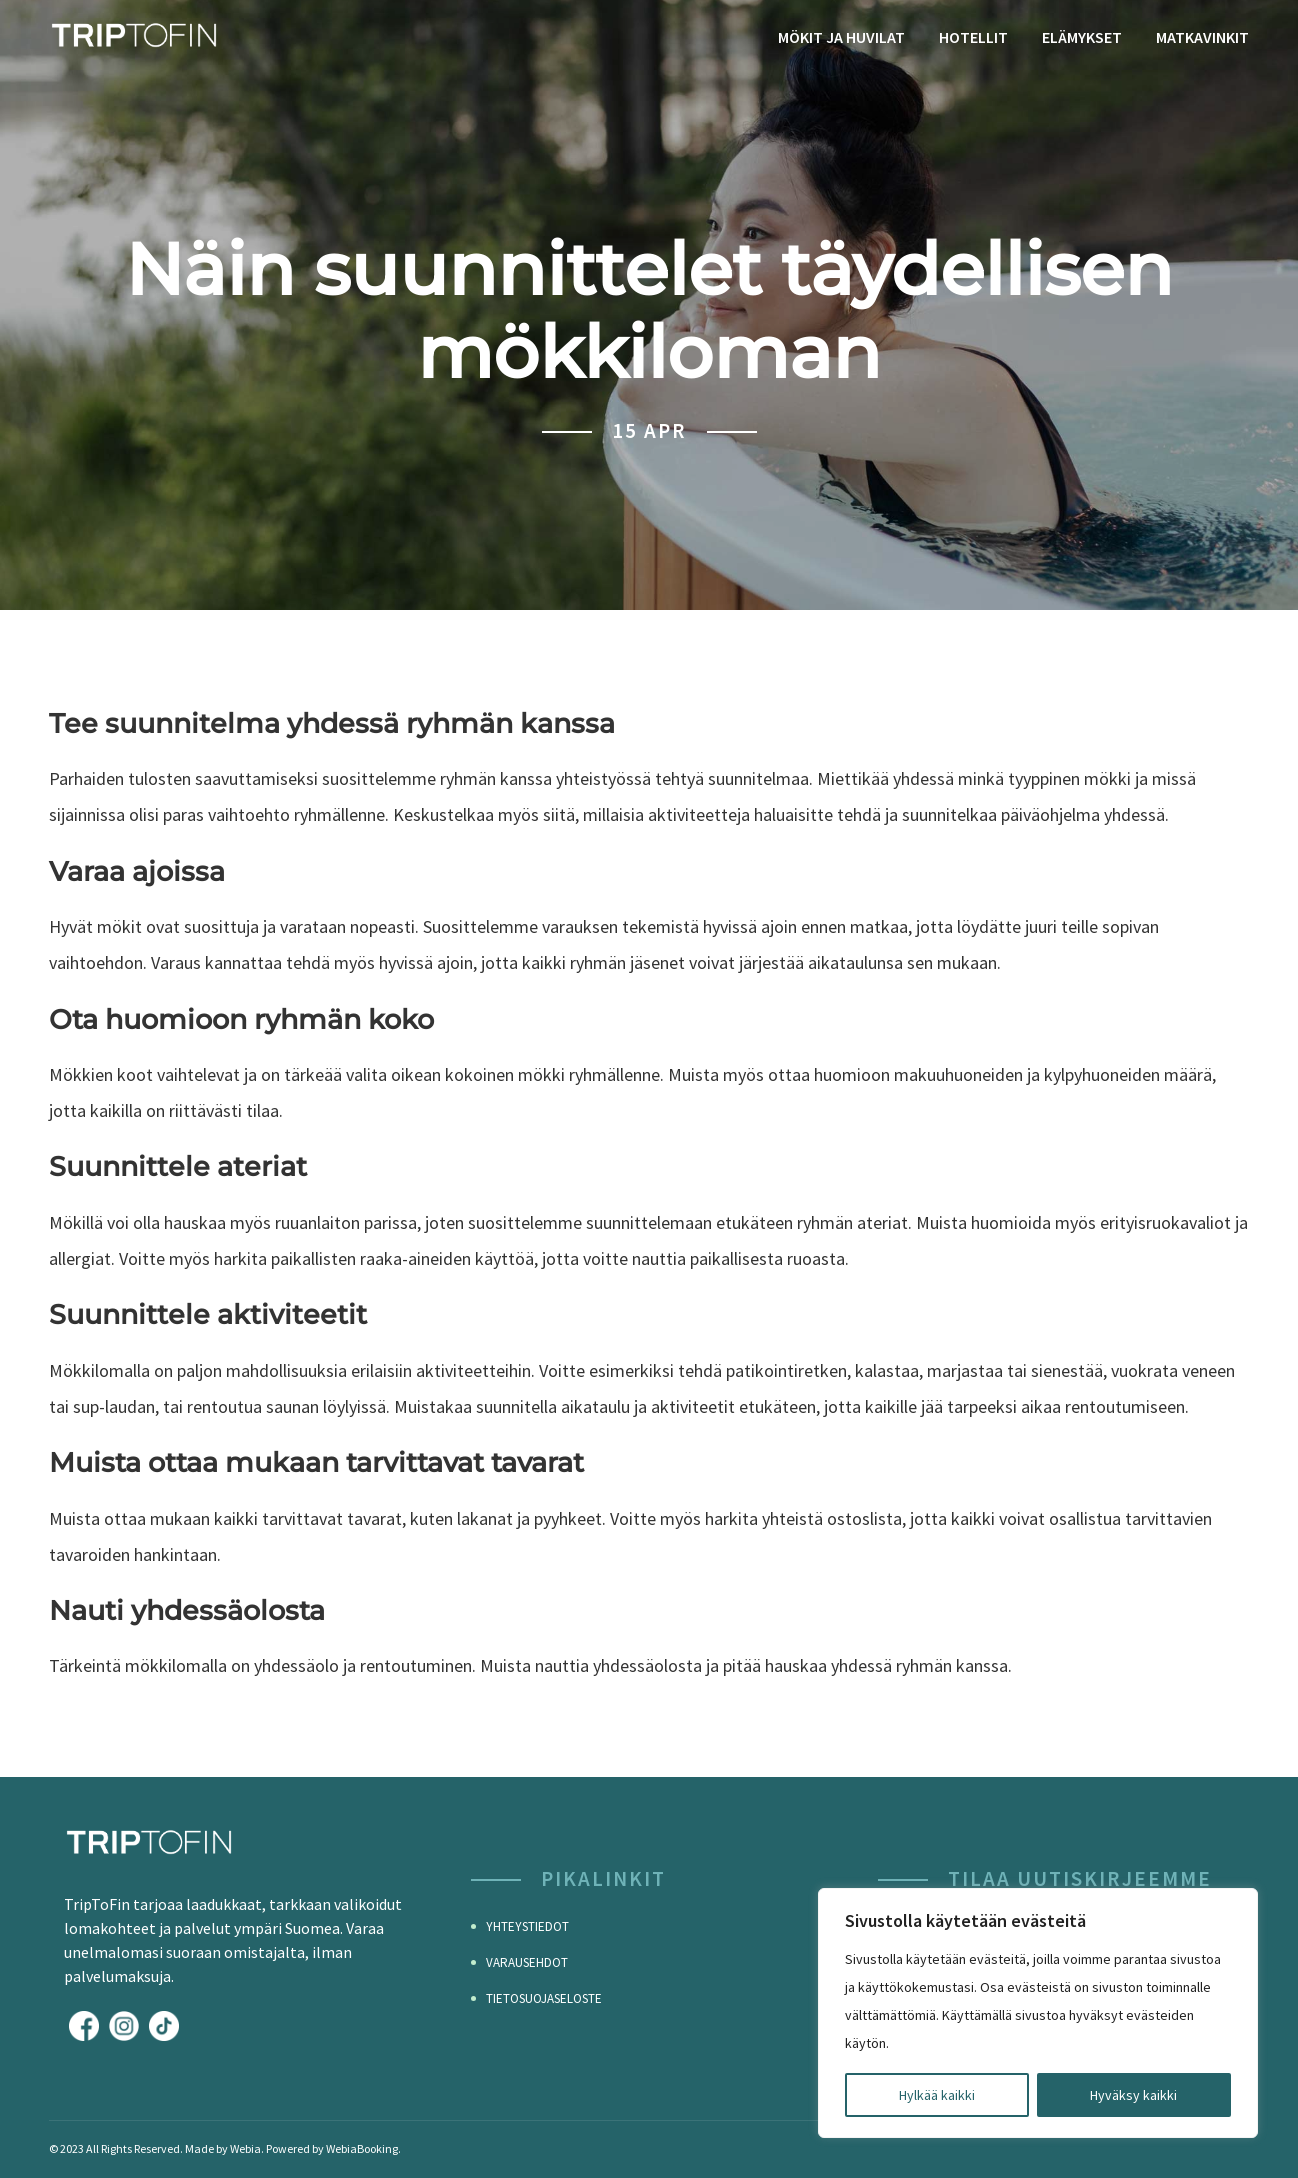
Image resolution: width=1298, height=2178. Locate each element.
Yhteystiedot (527, 1926)
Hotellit (973, 37)
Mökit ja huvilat (841, 37)
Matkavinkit (1202, 37)
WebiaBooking (362, 2149)
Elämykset (1082, 37)
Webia (245, 2149)
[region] (1038, 2013)
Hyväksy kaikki (1133, 2095)
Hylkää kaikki (937, 2095)
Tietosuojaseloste (544, 1998)
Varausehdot (527, 1962)
